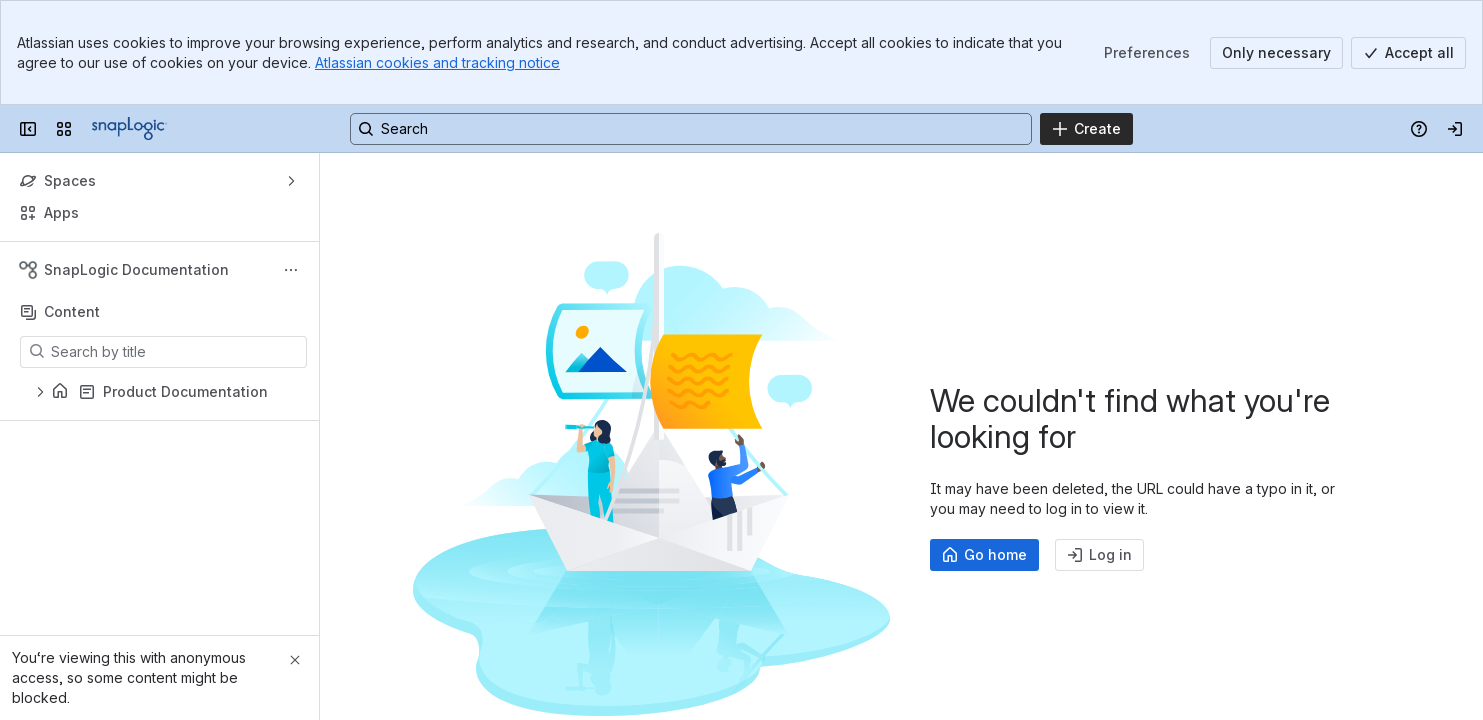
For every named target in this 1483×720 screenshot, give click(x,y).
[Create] (1086, 129)
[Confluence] (129, 129)
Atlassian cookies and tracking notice (437, 62)
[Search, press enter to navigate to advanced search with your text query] (691, 129)
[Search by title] (175, 352)
